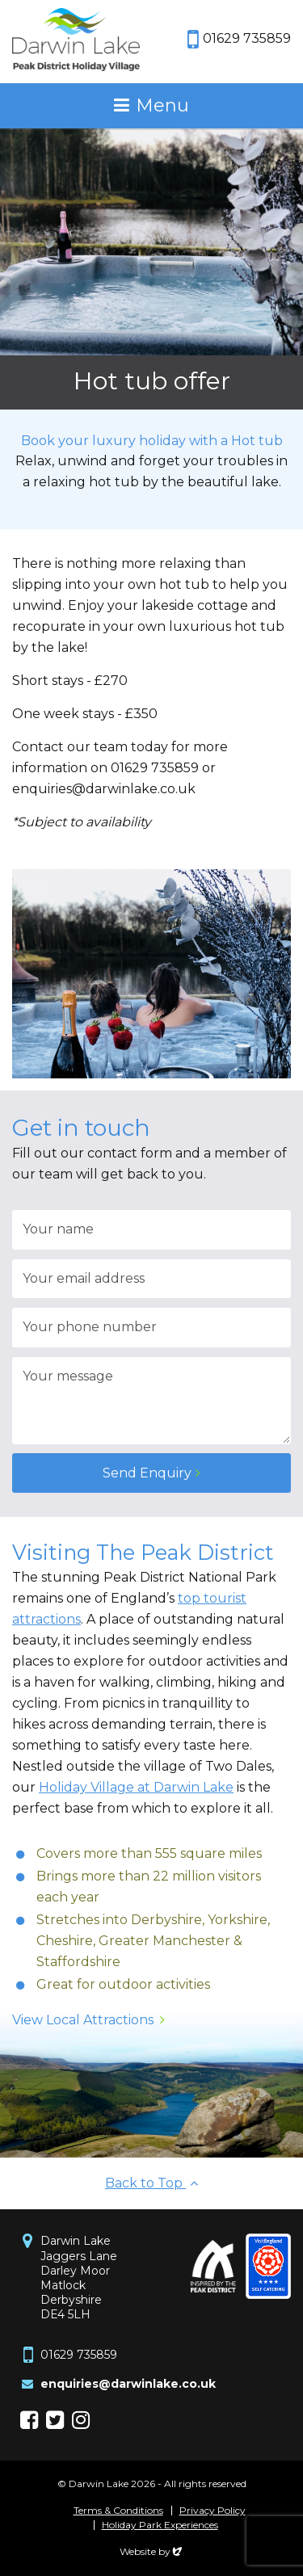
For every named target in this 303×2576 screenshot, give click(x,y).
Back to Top (151, 2183)
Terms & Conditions (118, 2510)
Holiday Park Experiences (160, 2525)
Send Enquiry (147, 1473)
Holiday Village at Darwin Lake (136, 1787)
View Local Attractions (83, 2020)
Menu (162, 105)
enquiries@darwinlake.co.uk (128, 2383)
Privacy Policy (212, 2510)
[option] (151, 269)
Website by (152, 2551)
